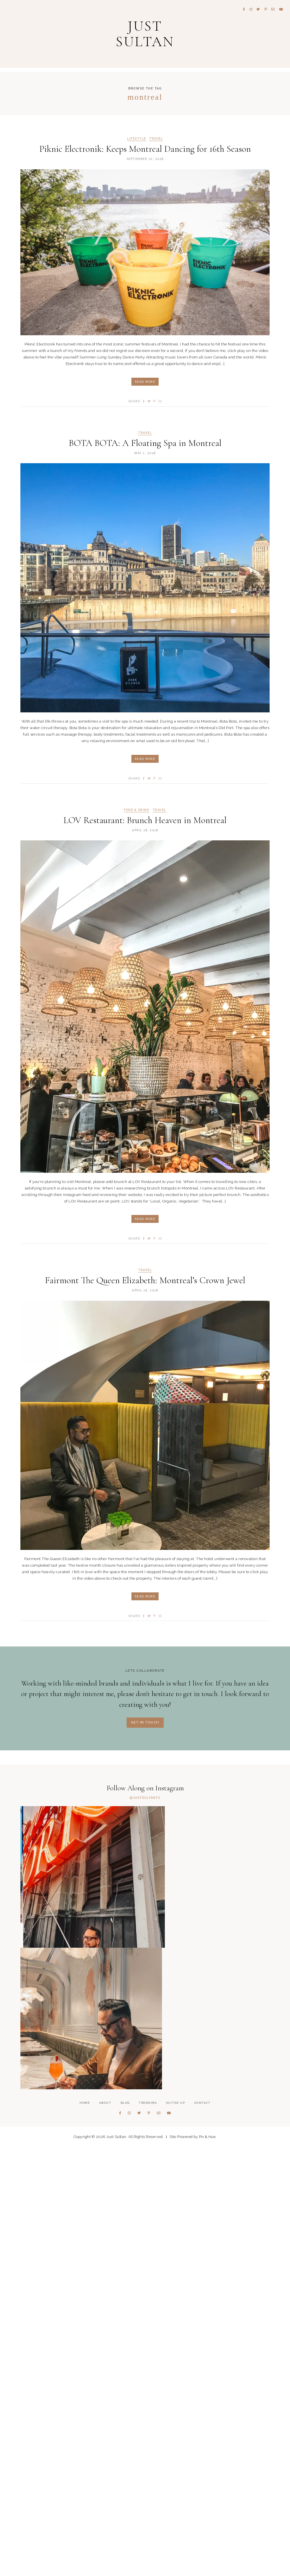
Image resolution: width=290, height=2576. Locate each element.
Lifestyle (136, 142)
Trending (148, 2531)
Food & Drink (136, 814)
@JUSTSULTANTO (145, 1802)
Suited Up (175, 2531)
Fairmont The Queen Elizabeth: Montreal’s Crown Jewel (145, 1284)
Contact (202, 2531)
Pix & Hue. (208, 2566)
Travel (156, 142)
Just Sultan (145, 35)
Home (85, 2531)
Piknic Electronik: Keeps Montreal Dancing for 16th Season (145, 153)
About (105, 2531)
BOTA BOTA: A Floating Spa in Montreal (145, 447)
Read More (145, 386)
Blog (125, 2531)
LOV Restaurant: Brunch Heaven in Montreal (145, 824)
